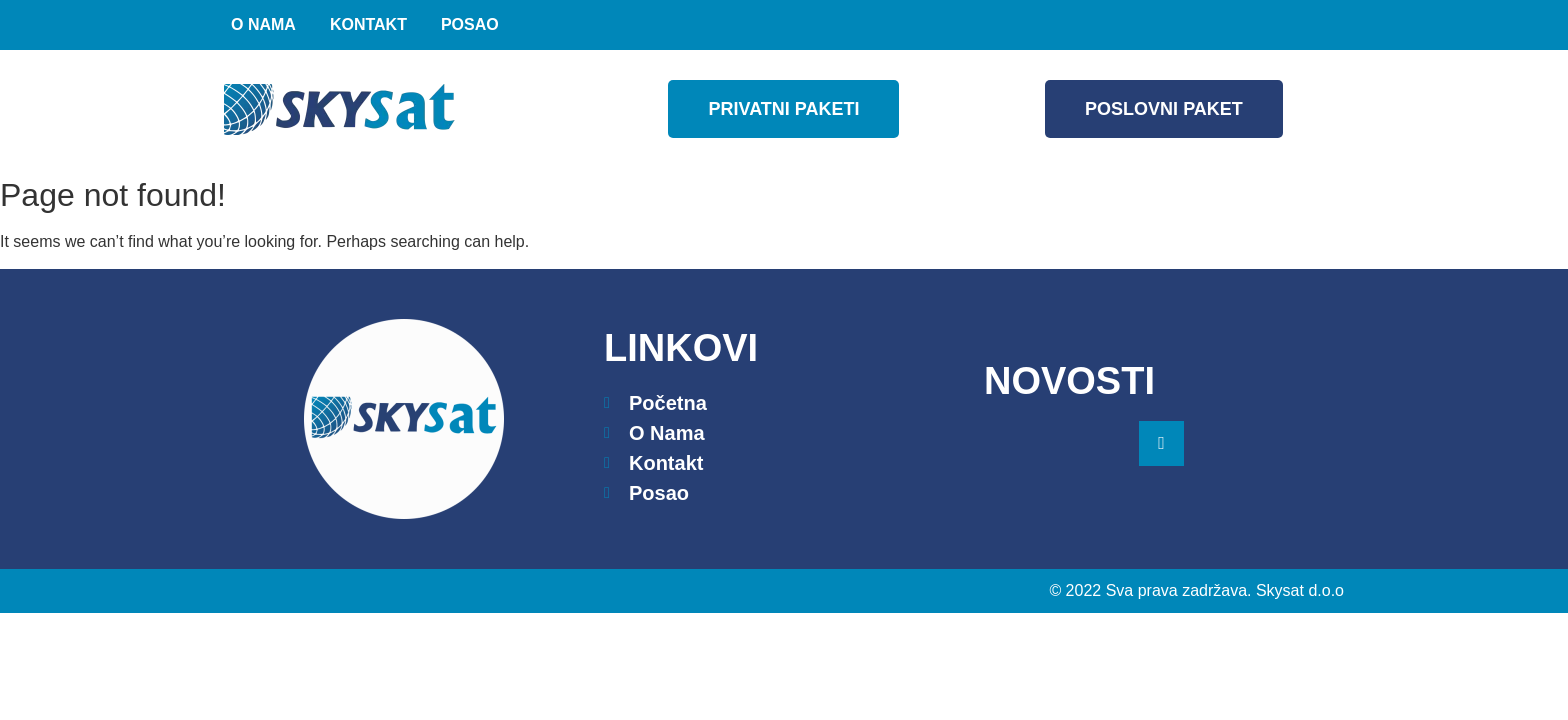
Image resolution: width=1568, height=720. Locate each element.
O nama (263, 24)
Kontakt (368, 24)
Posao (470, 24)
